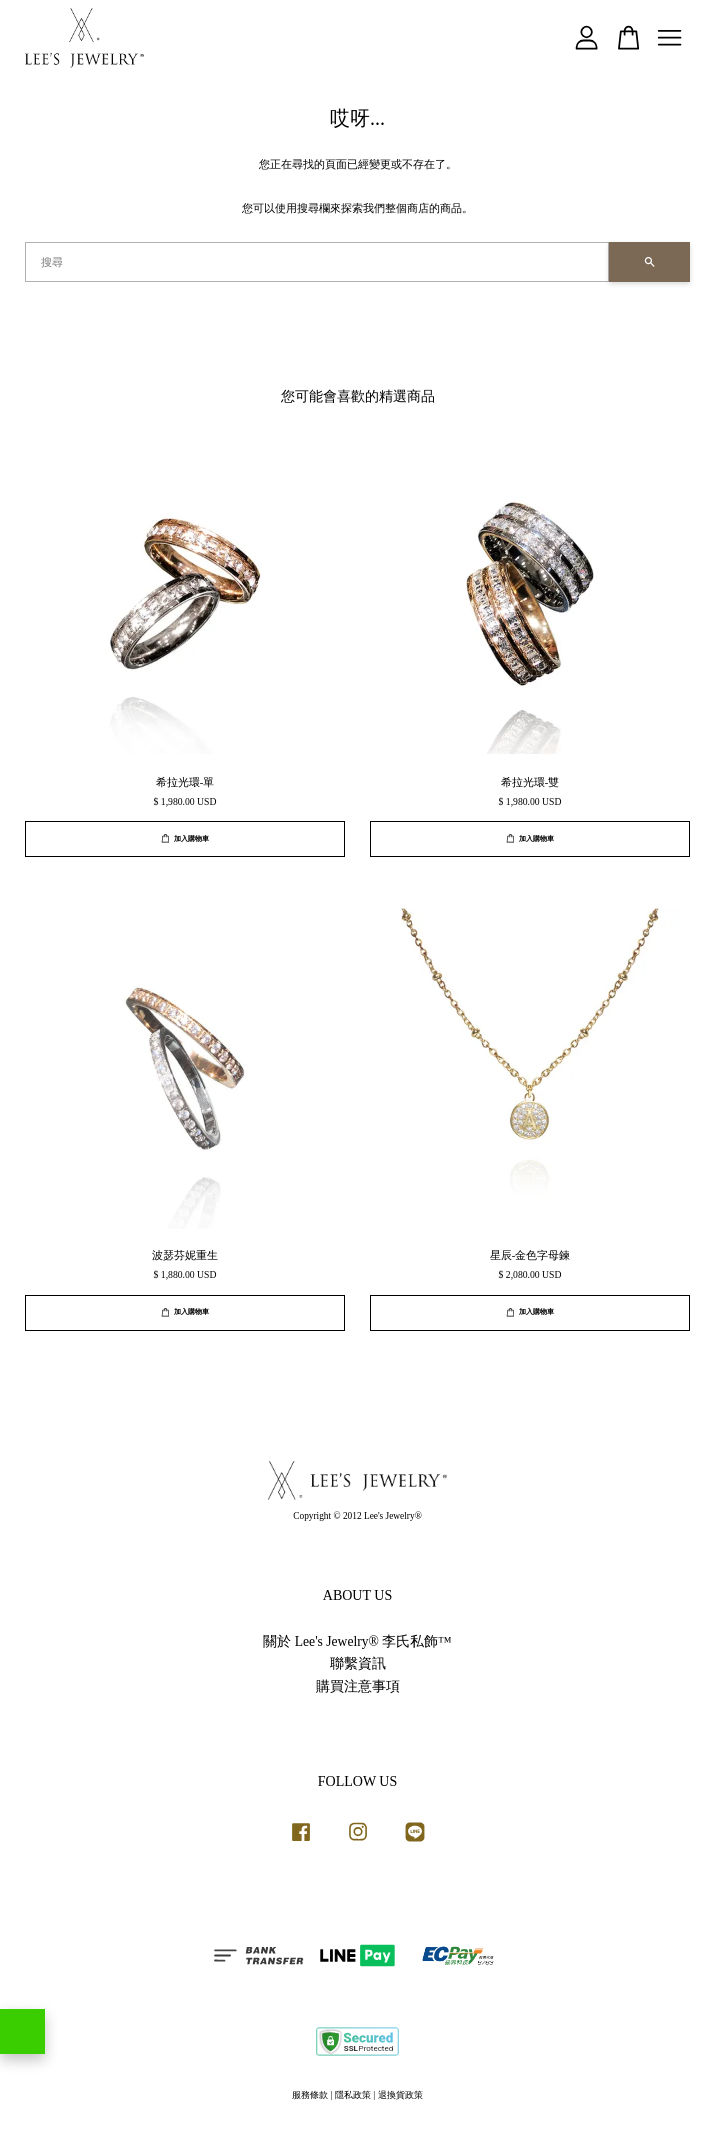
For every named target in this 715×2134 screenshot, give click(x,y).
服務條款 (310, 2095)
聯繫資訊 (358, 1663)
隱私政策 (353, 2095)
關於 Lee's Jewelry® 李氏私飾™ (357, 1641)
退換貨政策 (400, 2095)
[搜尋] (317, 262)
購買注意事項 (358, 1686)
